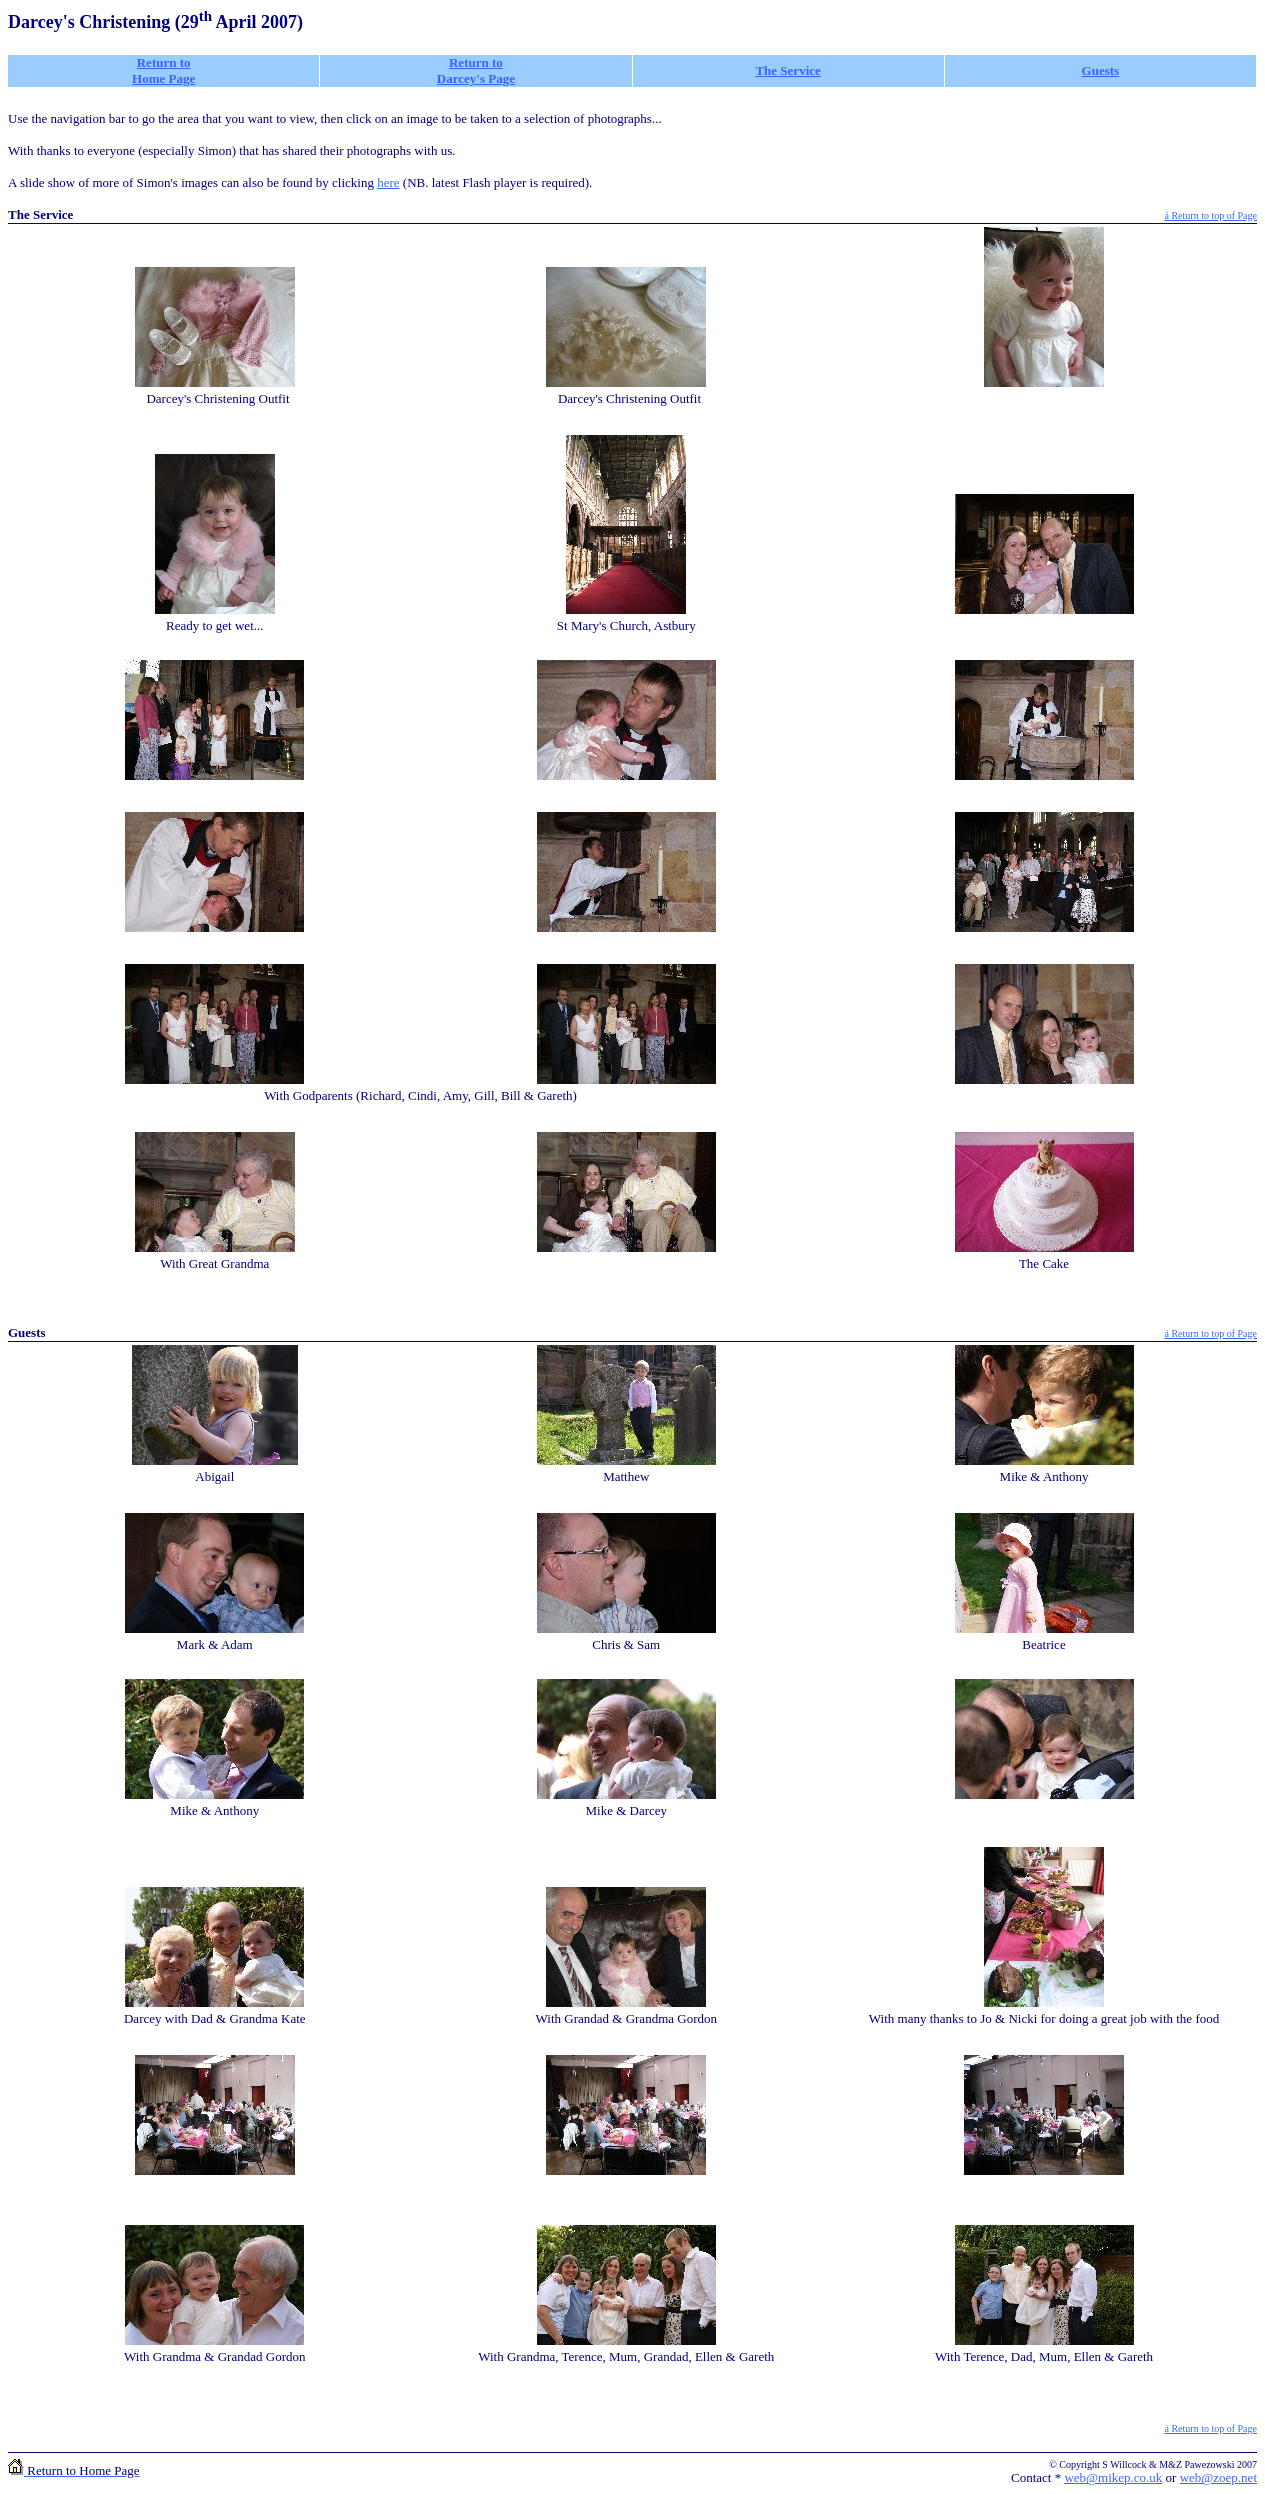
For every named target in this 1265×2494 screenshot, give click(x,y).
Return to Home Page (163, 70)
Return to (476, 62)
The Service (787, 70)
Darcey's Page (476, 78)
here (388, 182)
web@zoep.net (1218, 2477)
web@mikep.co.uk (1113, 2477)
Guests (1101, 70)
